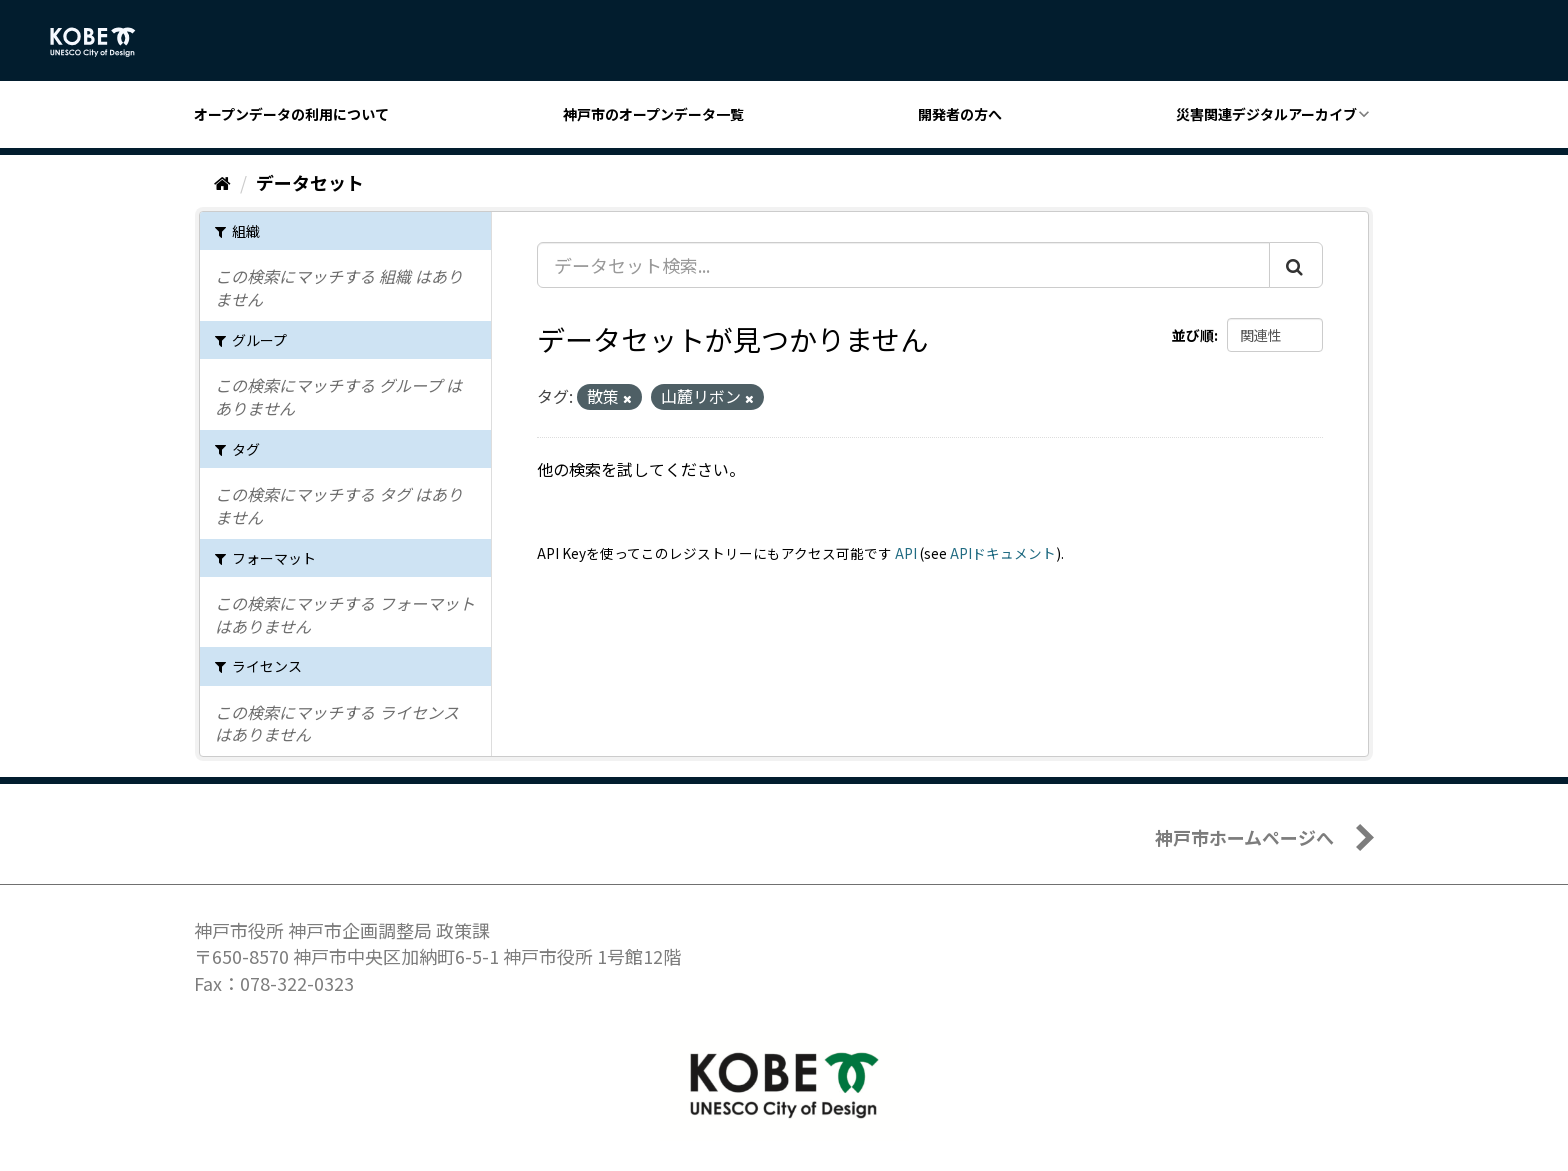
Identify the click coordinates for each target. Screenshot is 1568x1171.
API (906, 553)
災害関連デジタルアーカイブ (1266, 114)
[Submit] (1296, 265)
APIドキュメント (1003, 553)
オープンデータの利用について (291, 114)
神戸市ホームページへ (1244, 837)
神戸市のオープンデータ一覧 (653, 114)
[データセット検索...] (903, 265)
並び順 (1193, 335)
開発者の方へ (960, 114)
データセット (310, 182)
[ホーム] (222, 182)
